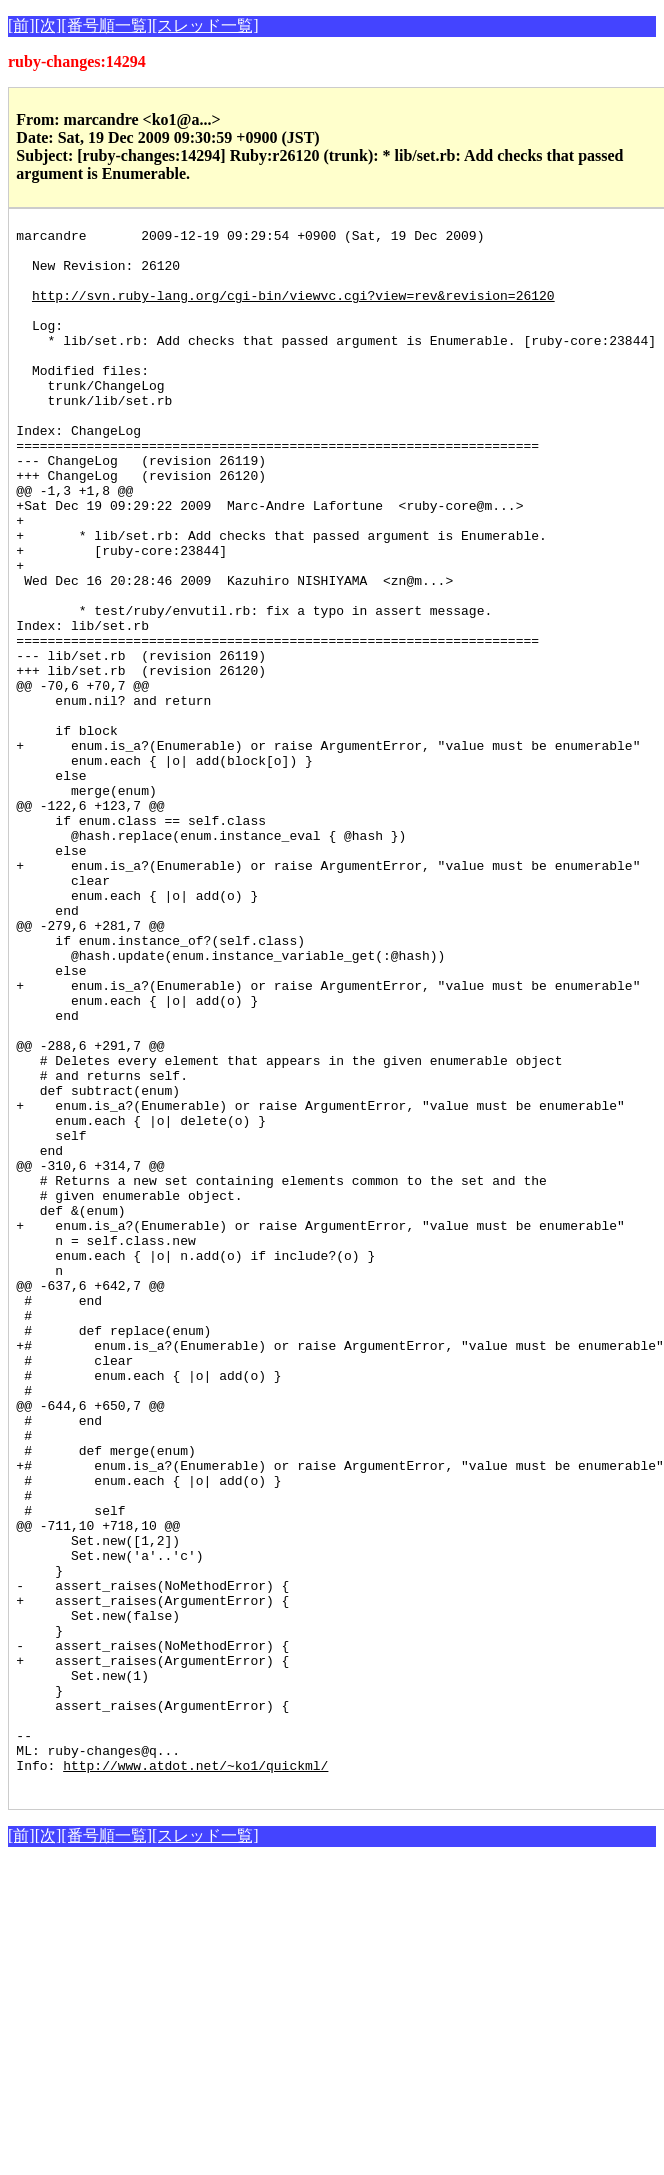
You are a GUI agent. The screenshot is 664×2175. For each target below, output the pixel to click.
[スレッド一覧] (205, 25)
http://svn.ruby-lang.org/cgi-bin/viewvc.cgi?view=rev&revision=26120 (293, 310)
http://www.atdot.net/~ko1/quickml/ (195, 2074)
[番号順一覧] (106, 25)
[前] (21, 25)
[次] (48, 25)
